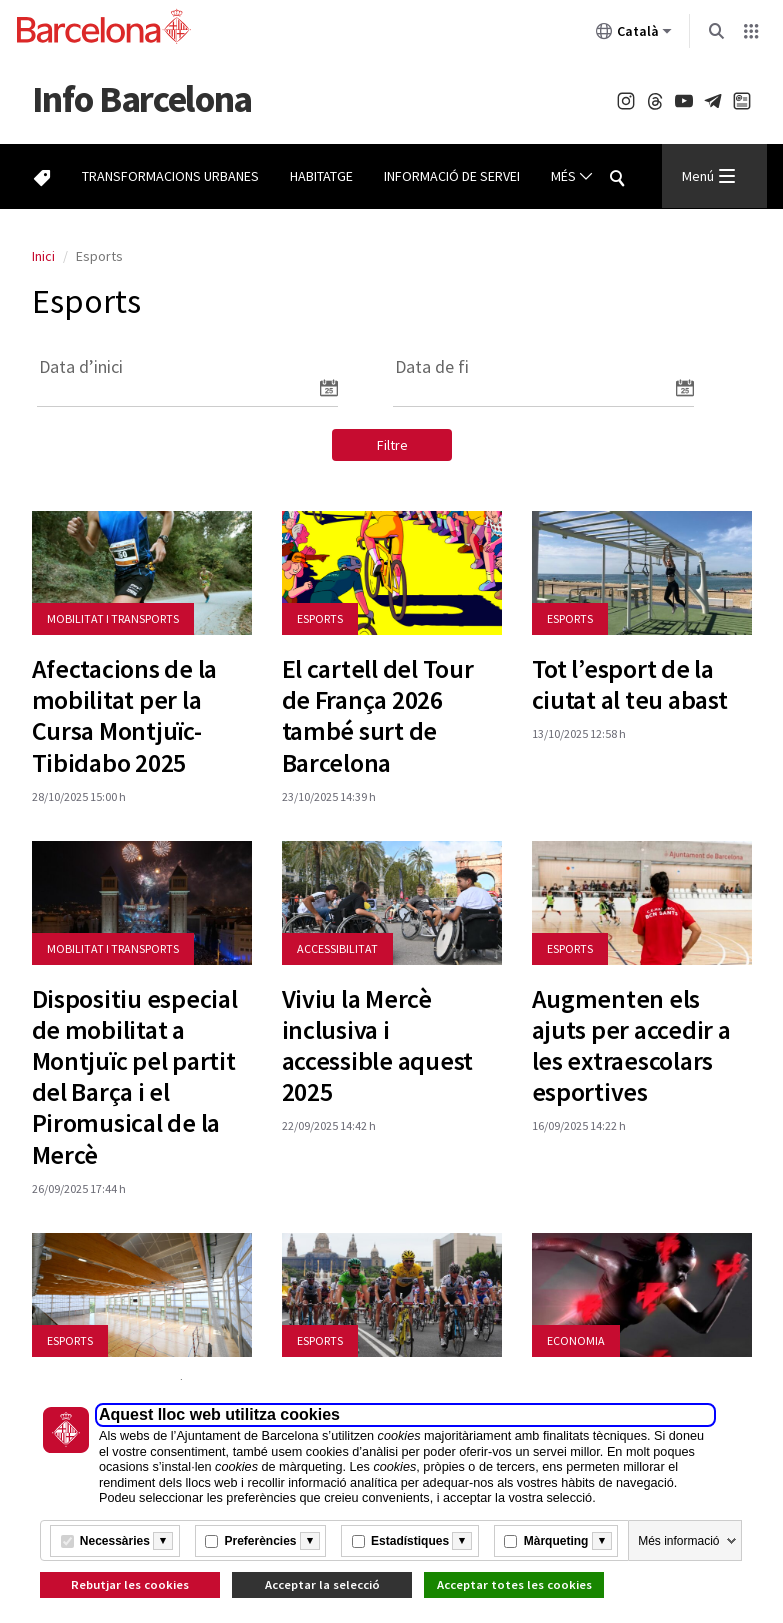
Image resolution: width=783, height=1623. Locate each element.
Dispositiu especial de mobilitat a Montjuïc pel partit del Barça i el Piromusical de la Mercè (135, 1076)
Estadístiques (410, 1541)
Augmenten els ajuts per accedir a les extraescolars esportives (631, 1045)
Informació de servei (452, 176)
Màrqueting (556, 1541)
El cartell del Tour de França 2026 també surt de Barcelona (378, 715)
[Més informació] (163, 1541)
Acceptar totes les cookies (514, 1584)
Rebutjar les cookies (130, 1584)
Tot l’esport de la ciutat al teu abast (630, 684)
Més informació (678, 1541)
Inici (43, 256)
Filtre (392, 445)
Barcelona (142, 98)
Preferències (260, 1541)
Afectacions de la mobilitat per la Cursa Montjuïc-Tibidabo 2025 (125, 715)
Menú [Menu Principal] (708, 176)
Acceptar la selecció (322, 1584)
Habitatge (321, 176)
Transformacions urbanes (170, 176)
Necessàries (115, 1541)
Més (572, 176)
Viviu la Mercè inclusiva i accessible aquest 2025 (378, 1045)
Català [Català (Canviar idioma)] (634, 35)
